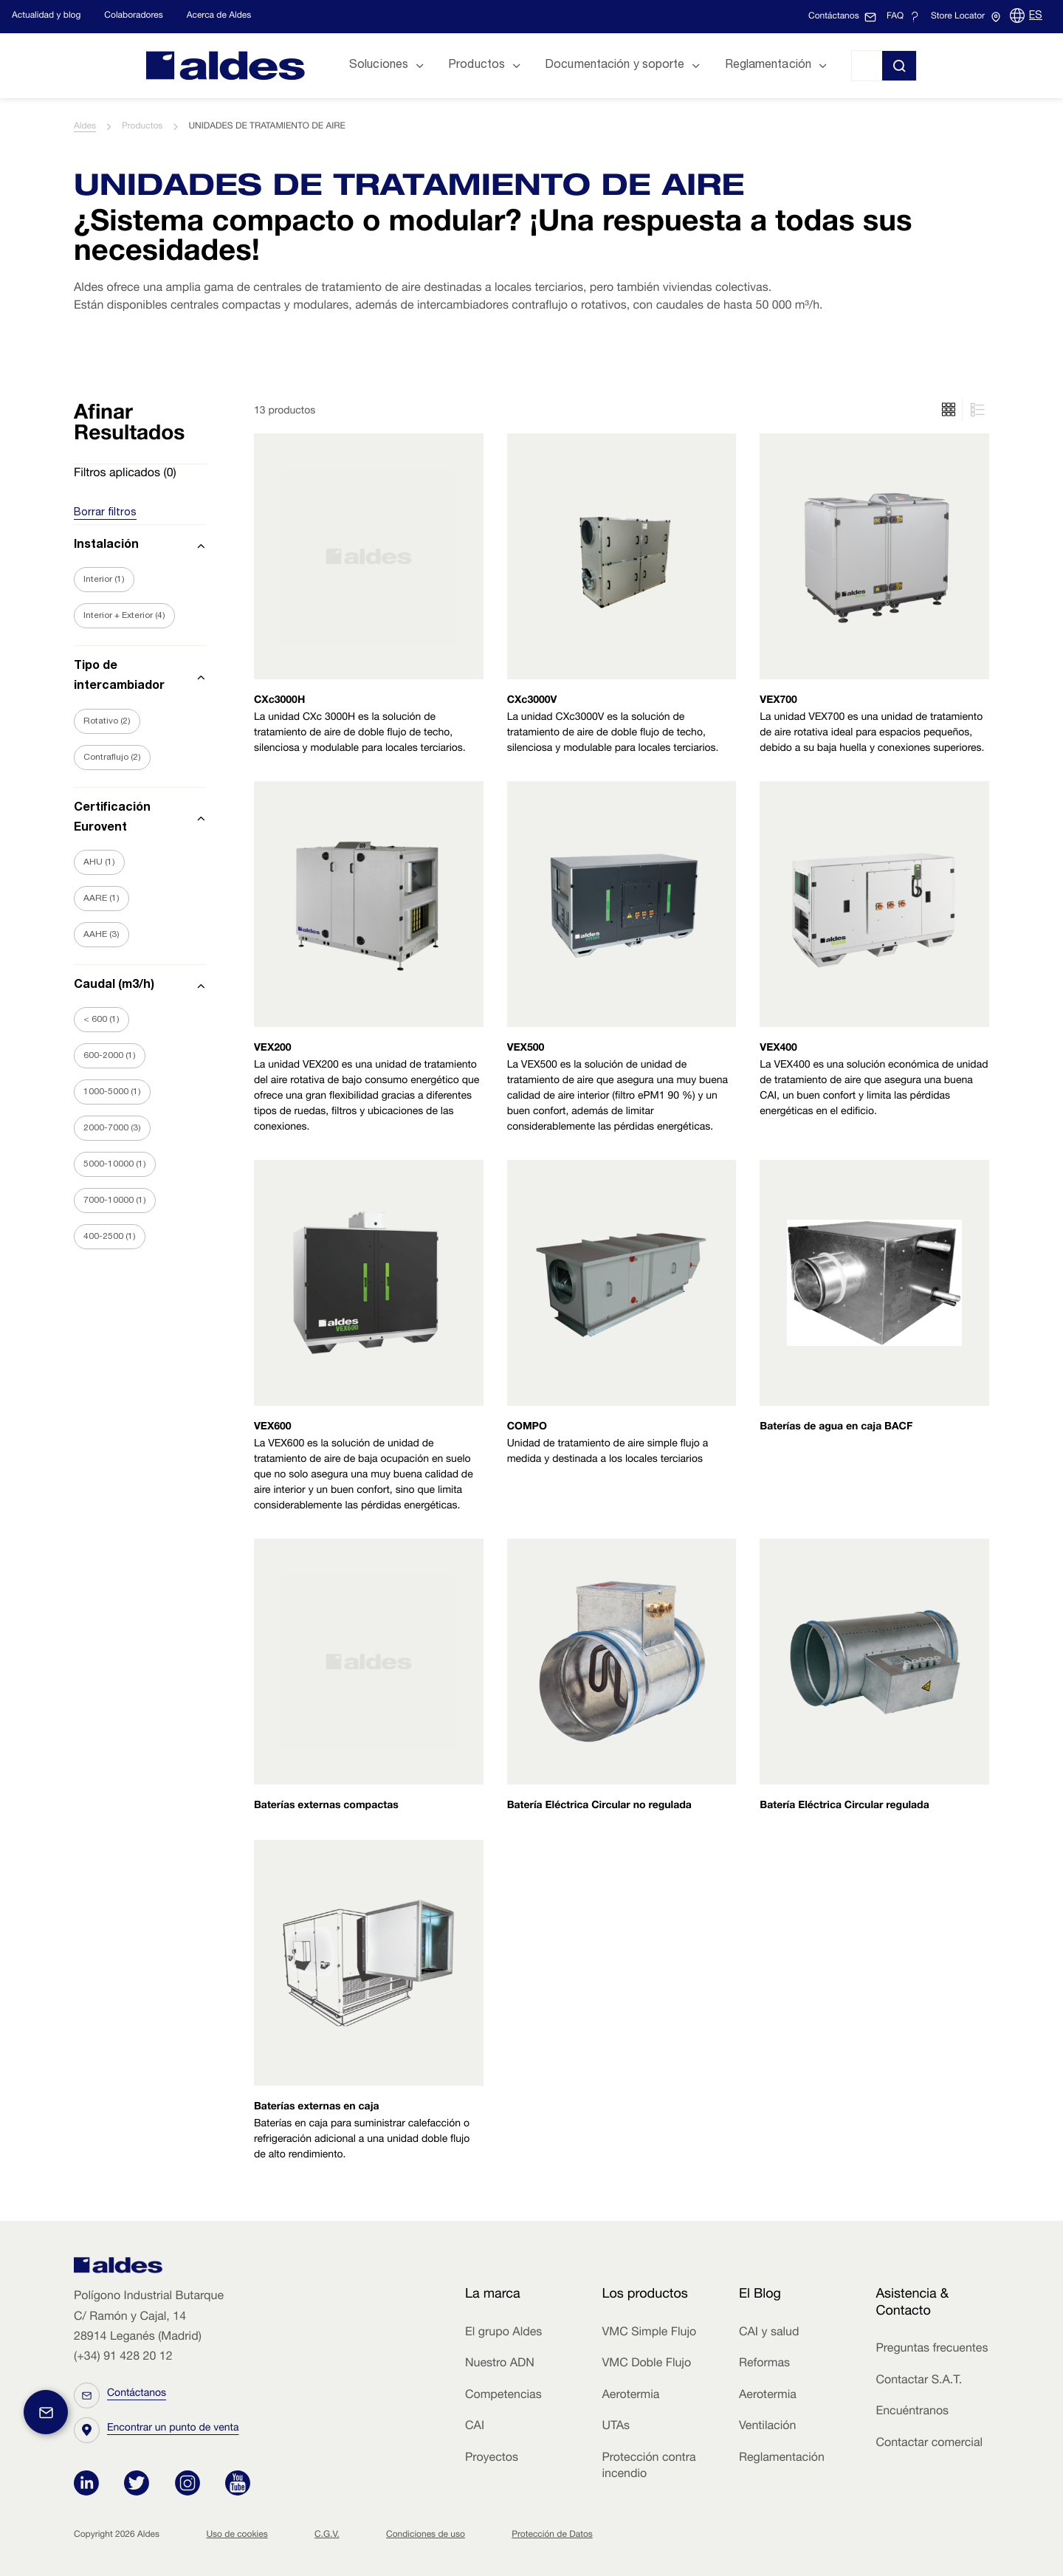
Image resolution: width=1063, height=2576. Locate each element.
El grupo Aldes (503, 2333)
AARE (101, 898)
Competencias (503, 2396)
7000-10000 (114, 1200)
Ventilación (767, 2427)
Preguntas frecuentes (931, 2349)
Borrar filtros (105, 513)
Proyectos (491, 2459)
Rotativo (107, 721)
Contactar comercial (929, 2444)
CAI (474, 2427)
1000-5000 (112, 1092)
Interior (104, 579)
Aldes (85, 127)
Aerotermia (630, 2396)
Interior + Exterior (124, 615)
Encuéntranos (912, 2412)
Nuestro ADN (499, 2364)
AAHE (101, 934)
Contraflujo (112, 757)
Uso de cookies (236, 2535)
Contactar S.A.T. (918, 2381)
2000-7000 (112, 1128)
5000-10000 (114, 1164)
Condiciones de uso (425, 2535)
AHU (99, 862)
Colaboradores (133, 16)
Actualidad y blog (46, 16)
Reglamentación (782, 2459)
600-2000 (109, 1055)
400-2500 (109, 1236)
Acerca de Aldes (219, 16)
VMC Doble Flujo (646, 2364)
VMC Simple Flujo (649, 2333)
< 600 (101, 1019)
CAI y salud (769, 2333)
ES (1035, 16)
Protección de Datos (552, 2535)
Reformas (764, 2364)
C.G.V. (327, 2535)
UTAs (616, 2427)
